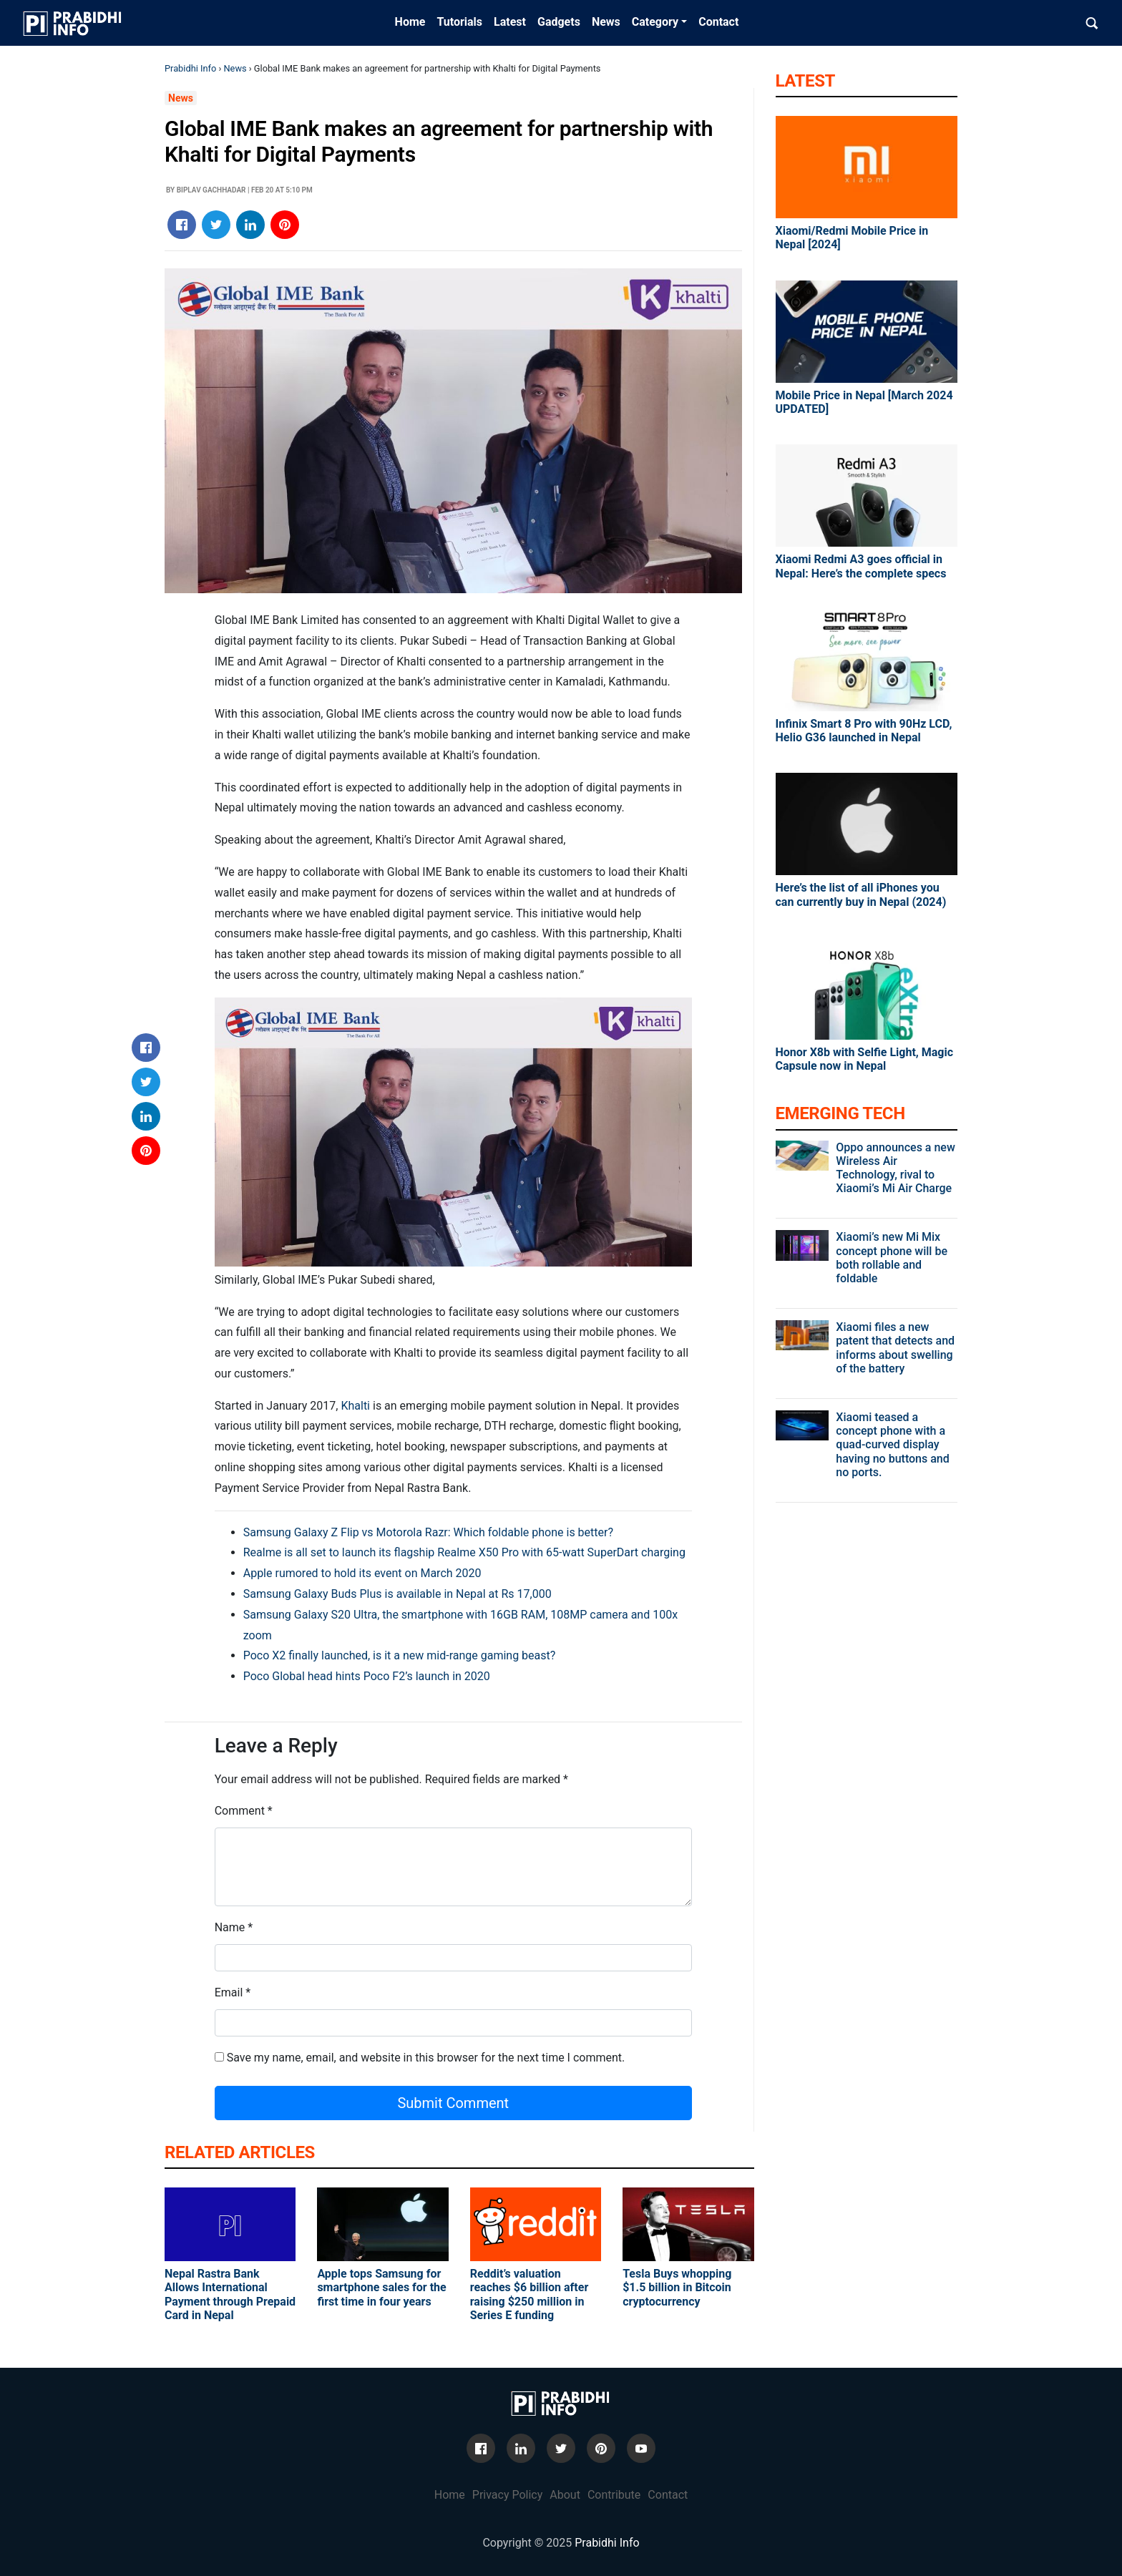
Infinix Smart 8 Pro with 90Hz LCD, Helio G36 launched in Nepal (864, 730)
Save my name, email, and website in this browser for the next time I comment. (426, 2057)
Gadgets (558, 22)
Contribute (613, 2495)
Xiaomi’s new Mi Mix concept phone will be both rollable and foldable (891, 1257)
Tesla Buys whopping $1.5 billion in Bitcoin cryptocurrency (677, 2287)
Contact (718, 22)
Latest (510, 22)
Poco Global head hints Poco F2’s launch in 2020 (366, 1676)
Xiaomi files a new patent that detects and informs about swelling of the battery (895, 1347)
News (606, 22)
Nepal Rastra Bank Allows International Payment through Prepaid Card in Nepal (230, 2294)
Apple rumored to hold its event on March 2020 (362, 1573)
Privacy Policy (507, 2495)
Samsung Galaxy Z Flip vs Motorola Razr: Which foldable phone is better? (428, 1532)
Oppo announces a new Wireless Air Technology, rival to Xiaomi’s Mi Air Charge (895, 1168)
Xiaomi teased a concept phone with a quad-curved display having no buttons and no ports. (892, 1444)
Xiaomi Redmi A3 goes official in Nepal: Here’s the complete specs (861, 566)
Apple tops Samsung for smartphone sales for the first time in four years (381, 2287)
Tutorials (459, 22)
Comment (240, 1811)
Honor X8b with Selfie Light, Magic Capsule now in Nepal (865, 1059)
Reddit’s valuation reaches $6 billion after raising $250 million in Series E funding (529, 2294)
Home (410, 22)
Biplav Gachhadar (211, 190)
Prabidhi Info (190, 68)
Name (230, 1927)
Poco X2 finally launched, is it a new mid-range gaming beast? (399, 1655)
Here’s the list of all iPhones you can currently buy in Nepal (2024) (861, 894)
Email (229, 1992)
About (565, 2495)
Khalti (355, 1406)
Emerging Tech (840, 1113)
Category (655, 22)
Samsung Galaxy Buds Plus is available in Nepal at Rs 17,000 (397, 1594)
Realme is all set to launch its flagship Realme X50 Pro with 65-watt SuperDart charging (464, 1552)
